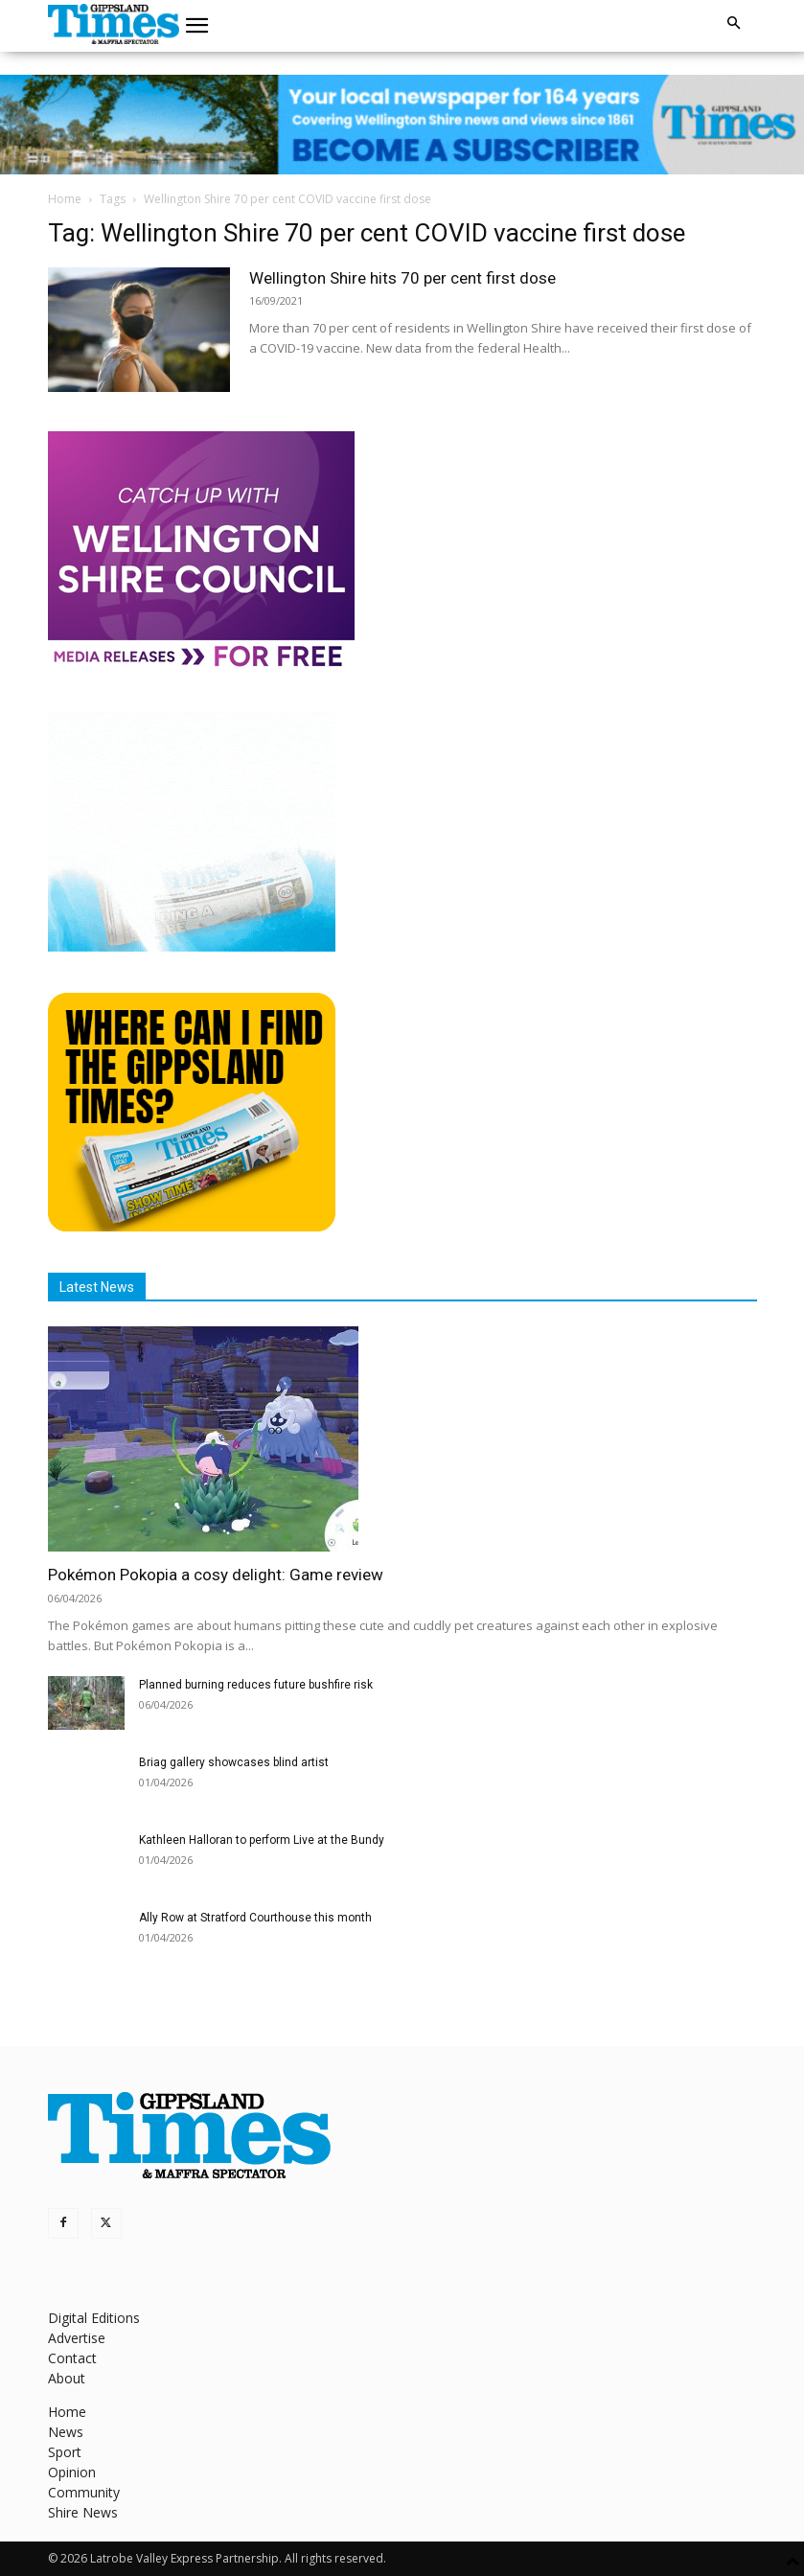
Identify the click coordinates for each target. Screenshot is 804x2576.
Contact (72, 2358)
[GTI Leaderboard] (402, 124)
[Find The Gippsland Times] (191, 1226)
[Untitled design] (191, 946)
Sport (64, 2452)
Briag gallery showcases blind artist (234, 1762)
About (66, 2378)
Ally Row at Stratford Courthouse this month (255, 1917)
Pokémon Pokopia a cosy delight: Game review (215, 1574)
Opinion (72, 2472)
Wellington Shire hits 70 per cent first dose (402, 278)
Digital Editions (94, 2318)
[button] (196, 26)
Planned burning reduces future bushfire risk (256, 1684)
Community (84, 2492)
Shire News (83, 2512)
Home (64, 199)
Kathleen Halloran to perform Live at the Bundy (261, 1840)
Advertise (76, 2338)
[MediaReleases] (201, 665)
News (65, 2432)
